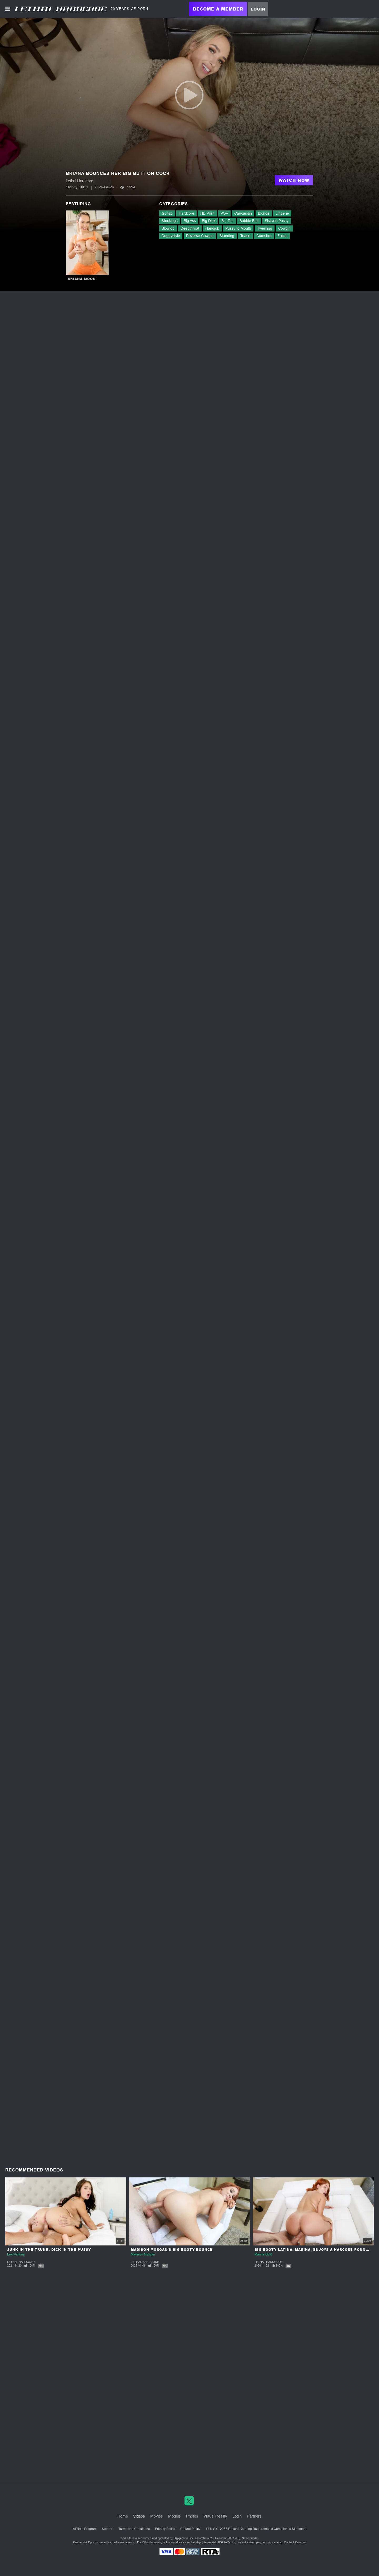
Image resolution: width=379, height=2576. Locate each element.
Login (258, 9)
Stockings (170, 221)
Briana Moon (82, 279)
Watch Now (294, 180)
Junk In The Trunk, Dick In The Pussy (49, 2249)
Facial (282, 236)
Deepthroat (190, 228)
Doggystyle (171, 236)
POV (224, 213)
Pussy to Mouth (238, 228)
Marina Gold (263, 2254)
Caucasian (243, 213)
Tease (245, 236)
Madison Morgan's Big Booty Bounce (172, 2249)
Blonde (264, 213)
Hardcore (186, 213)
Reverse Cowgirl (199, 236)
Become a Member (218, 9)
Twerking (264, 228)
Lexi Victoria (16, 2254)
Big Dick (208, 221)
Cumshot (263, 236)
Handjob (212, 228)
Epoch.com (95, 2542)
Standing (227, 236)
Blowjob (168, 228)
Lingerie (282, 213)
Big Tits (227, 221)
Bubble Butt (249, 221)
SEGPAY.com (226, 2542)
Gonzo (167, 213)
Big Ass (190, 221)
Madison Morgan (143, 2254)
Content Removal (295, 2542)
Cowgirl (284, 228)
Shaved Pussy (276, 221)
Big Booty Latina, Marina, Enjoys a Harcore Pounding (315, 2249)
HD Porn (207, 213)
